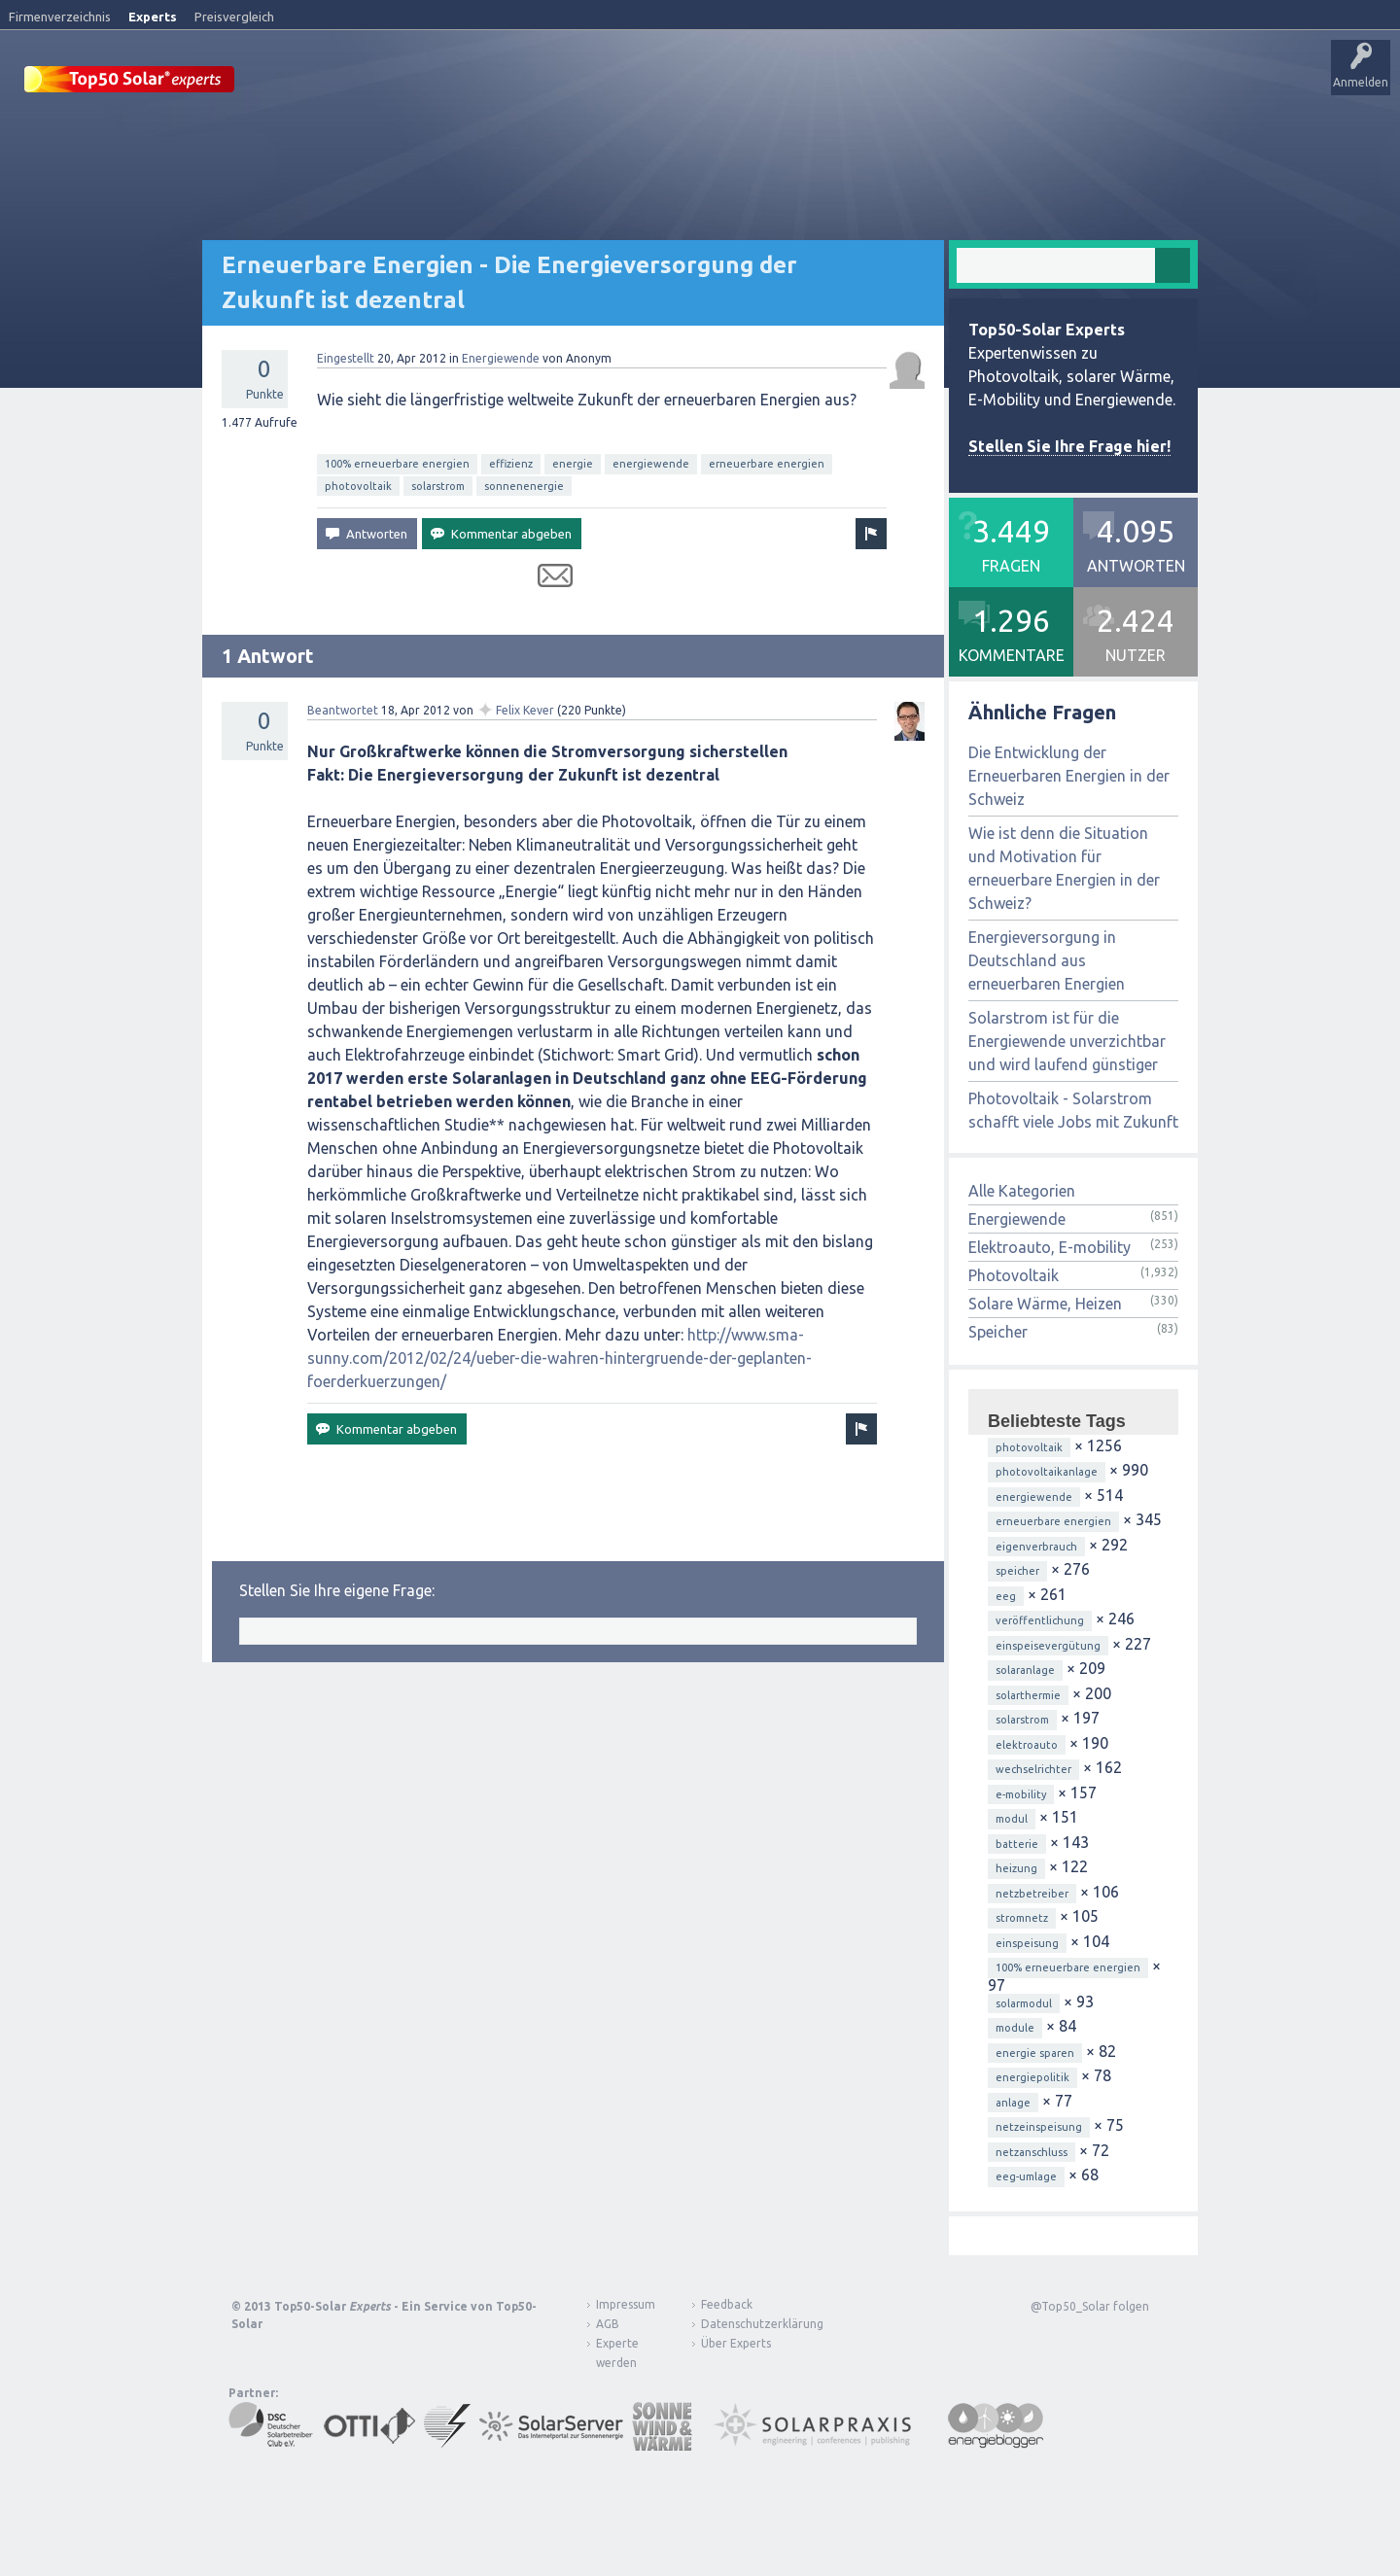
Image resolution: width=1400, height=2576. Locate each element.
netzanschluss (1032, 2151)
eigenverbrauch (1036, 1545)
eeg (1006, 1595)
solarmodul (1024, 2002)
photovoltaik (358, 485)
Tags (693, 82)
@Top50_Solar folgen (1090, 2305)
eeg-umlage (1026, 2175)
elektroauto (1027, 1744)
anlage (1013, 2101)
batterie (1017, 1843)
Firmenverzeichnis (60, 16)
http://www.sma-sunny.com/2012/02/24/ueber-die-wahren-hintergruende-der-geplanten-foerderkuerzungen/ (559, 1357)
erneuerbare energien (766, 463)
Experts (152, 16)
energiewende (650, 463)
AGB (607, 2322)
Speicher (998, 1331)
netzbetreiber (1032, 1892)
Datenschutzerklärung (747, 2322)
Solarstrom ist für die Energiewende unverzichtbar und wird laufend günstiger (1067, 1040)
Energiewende (501, 357)
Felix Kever (525, 709)
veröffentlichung (1040, 1619)
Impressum (625, 2303)
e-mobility (1021, 1793)
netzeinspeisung (1039, 2126)
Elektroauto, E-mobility (1049, 1246)
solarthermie (1028, 1694)
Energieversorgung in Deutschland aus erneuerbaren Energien (1046, 959)
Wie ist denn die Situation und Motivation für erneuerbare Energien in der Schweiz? (1064, 867)
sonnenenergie (524, 485)
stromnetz (1022, 1917)
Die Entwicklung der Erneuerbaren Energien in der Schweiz (1069, 775)
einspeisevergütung (1048, 1645)
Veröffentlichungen (389, 82)
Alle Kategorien (1021, 1190)
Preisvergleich (234, 16)
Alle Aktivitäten (507, 82)
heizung (1016, 1867)
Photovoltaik (1013, 1274)
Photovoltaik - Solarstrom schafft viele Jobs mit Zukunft (1073, 1109)
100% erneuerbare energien (397, 463)
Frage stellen (829, 82)
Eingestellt (345, 357)
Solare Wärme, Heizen (1045, 1302)
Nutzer (754, 82)
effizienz (511, 463)
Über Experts (967, 82)
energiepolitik (1032, 2076)
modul (1012, 1818)
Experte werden (617, 2352)
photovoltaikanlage (1047, 1471)
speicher (1017, 1570)
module (1015, 2027)
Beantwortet (342, 709)
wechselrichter (1033, 1768)
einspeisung (1027, 1942)
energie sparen (1035, 2052)
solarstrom (438, 485)
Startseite (288, 82)
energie (572, 463)
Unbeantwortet (611, 82)
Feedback (726, 2303)
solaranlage (1025, 1669)
